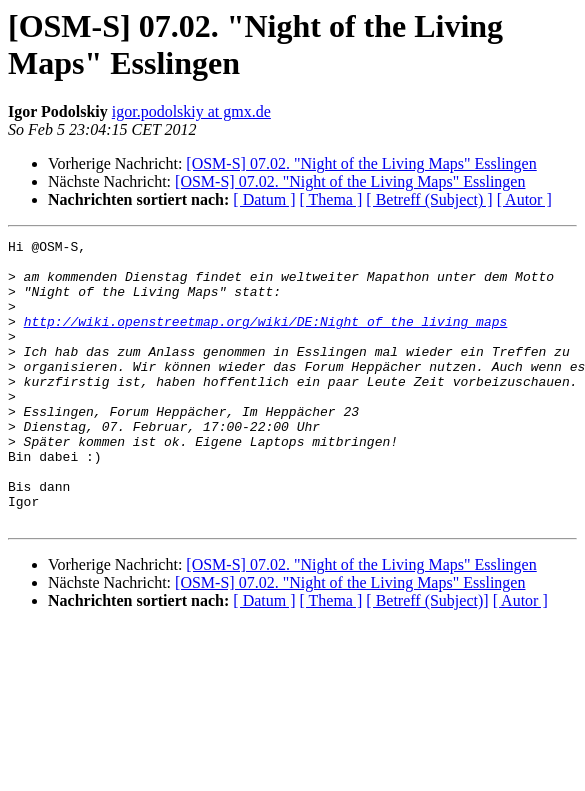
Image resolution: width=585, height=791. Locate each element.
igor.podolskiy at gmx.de (191, 111)
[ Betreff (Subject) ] (429, 199)
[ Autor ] (524, 199)
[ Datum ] (264, 199)
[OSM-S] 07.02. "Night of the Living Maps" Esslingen (361, 163)
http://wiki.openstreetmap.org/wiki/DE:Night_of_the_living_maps (266, 339)
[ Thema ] (331, 199)
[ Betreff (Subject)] (427, 657)
